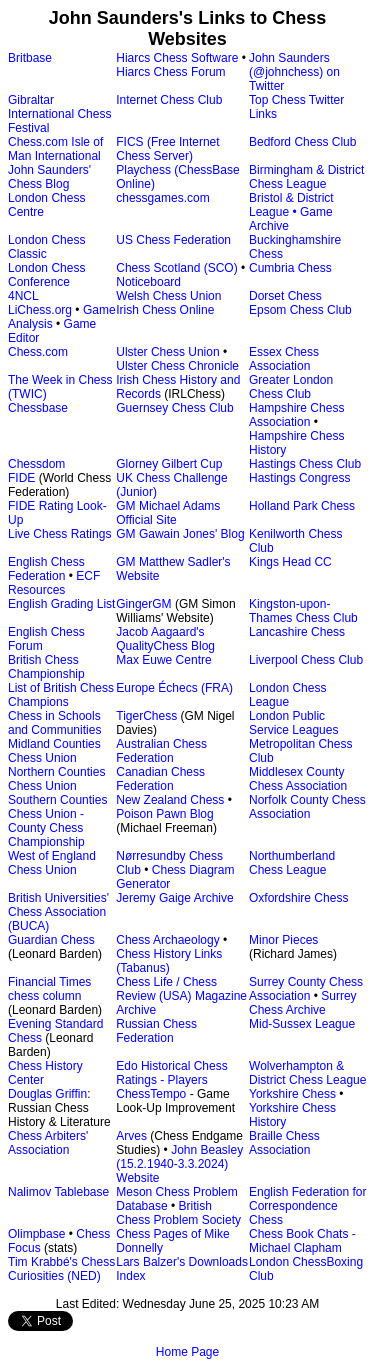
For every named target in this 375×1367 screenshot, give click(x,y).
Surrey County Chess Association (306, 989)
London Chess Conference (46, 275)
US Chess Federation (173, 240)
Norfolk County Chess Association (307, 807)
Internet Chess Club (169, 100)
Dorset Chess (285, 296)
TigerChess (146, 716)
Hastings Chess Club (305, 464)
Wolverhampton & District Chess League (307, 1073)
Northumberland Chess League (292, 863)
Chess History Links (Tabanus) (169, 961)
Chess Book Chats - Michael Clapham (302, 1241)
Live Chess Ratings (59, 534)
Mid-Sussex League (302, 1024)
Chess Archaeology (167, 940)
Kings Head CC (290, 562)
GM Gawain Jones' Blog (180, 534)
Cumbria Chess (290, 268)
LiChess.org (40, 310)
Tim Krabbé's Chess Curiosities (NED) (61, 1269)
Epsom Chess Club (300, 310)
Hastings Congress (299, 478)
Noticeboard (148, 282)
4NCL (23, 296)
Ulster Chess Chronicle (177, 366)
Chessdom (36, 464)
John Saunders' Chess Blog (49, 177)
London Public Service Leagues (293, 723)
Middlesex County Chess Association (298, 779)
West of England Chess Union (52, 863)
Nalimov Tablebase (58, 1192)
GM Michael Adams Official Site (168, 513)
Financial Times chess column (49, 989)
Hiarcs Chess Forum (170, 72)
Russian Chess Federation (156, 1031)
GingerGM (143, 604)
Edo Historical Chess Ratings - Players (171, 1073)
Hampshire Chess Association (296, 415)
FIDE (21, 478)
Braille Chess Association (284, 1143)
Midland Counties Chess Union (54, 751)
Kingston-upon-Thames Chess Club (303, 611)
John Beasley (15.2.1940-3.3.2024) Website (179, 1164)
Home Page (187, 1352)
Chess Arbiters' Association (48, 1143)
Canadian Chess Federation (160, 779)
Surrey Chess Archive (303, 1003)
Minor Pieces (283, 940)
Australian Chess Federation (161, 751)
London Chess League (287, 695)
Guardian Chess (51, 940)
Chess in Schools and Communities (54, 723)
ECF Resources (54, 583)
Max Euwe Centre (163, 660)
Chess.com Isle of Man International (55, 149)
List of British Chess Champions (61, 695)
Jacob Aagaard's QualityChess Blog (165, 639)
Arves (131, 1136)
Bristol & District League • (291, 205)
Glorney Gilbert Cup (169, 464)
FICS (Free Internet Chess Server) (167, 149)
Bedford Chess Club (302, 142)
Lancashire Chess (297, 632)
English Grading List (61, 604)
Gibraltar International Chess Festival (59, 114)
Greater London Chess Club (291, 387)
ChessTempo (151, 1094)
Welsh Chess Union (168, 296)
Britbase (30, 58)
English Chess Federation (46, 569)
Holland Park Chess (302, 506)
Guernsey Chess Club (174, 408)
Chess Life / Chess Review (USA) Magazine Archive (181, 996)
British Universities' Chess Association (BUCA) (58, 912)
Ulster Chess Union (167, 352)
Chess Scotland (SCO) (176, 268)
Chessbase (38, 408)
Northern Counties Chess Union (56, 779)
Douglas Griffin (47, 1094)
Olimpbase (36, 1234)
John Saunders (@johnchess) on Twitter (294, 72)
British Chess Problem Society (178, 1213)
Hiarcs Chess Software (177, 58)
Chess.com (38, 352)
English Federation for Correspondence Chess (307, 1206)
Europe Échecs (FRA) (174, 688)
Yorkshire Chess (292, 1094)
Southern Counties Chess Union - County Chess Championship (57, 821)
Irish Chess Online (165, 310)
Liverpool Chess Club (306, 660)
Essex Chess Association (284, 359)
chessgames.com (162, 198)
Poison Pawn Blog (164, 814)
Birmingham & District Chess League (306, 177)
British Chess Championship (46, 667)
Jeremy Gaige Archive (174, 898)
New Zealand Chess (170, 800)
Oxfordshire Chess (298, 898)
